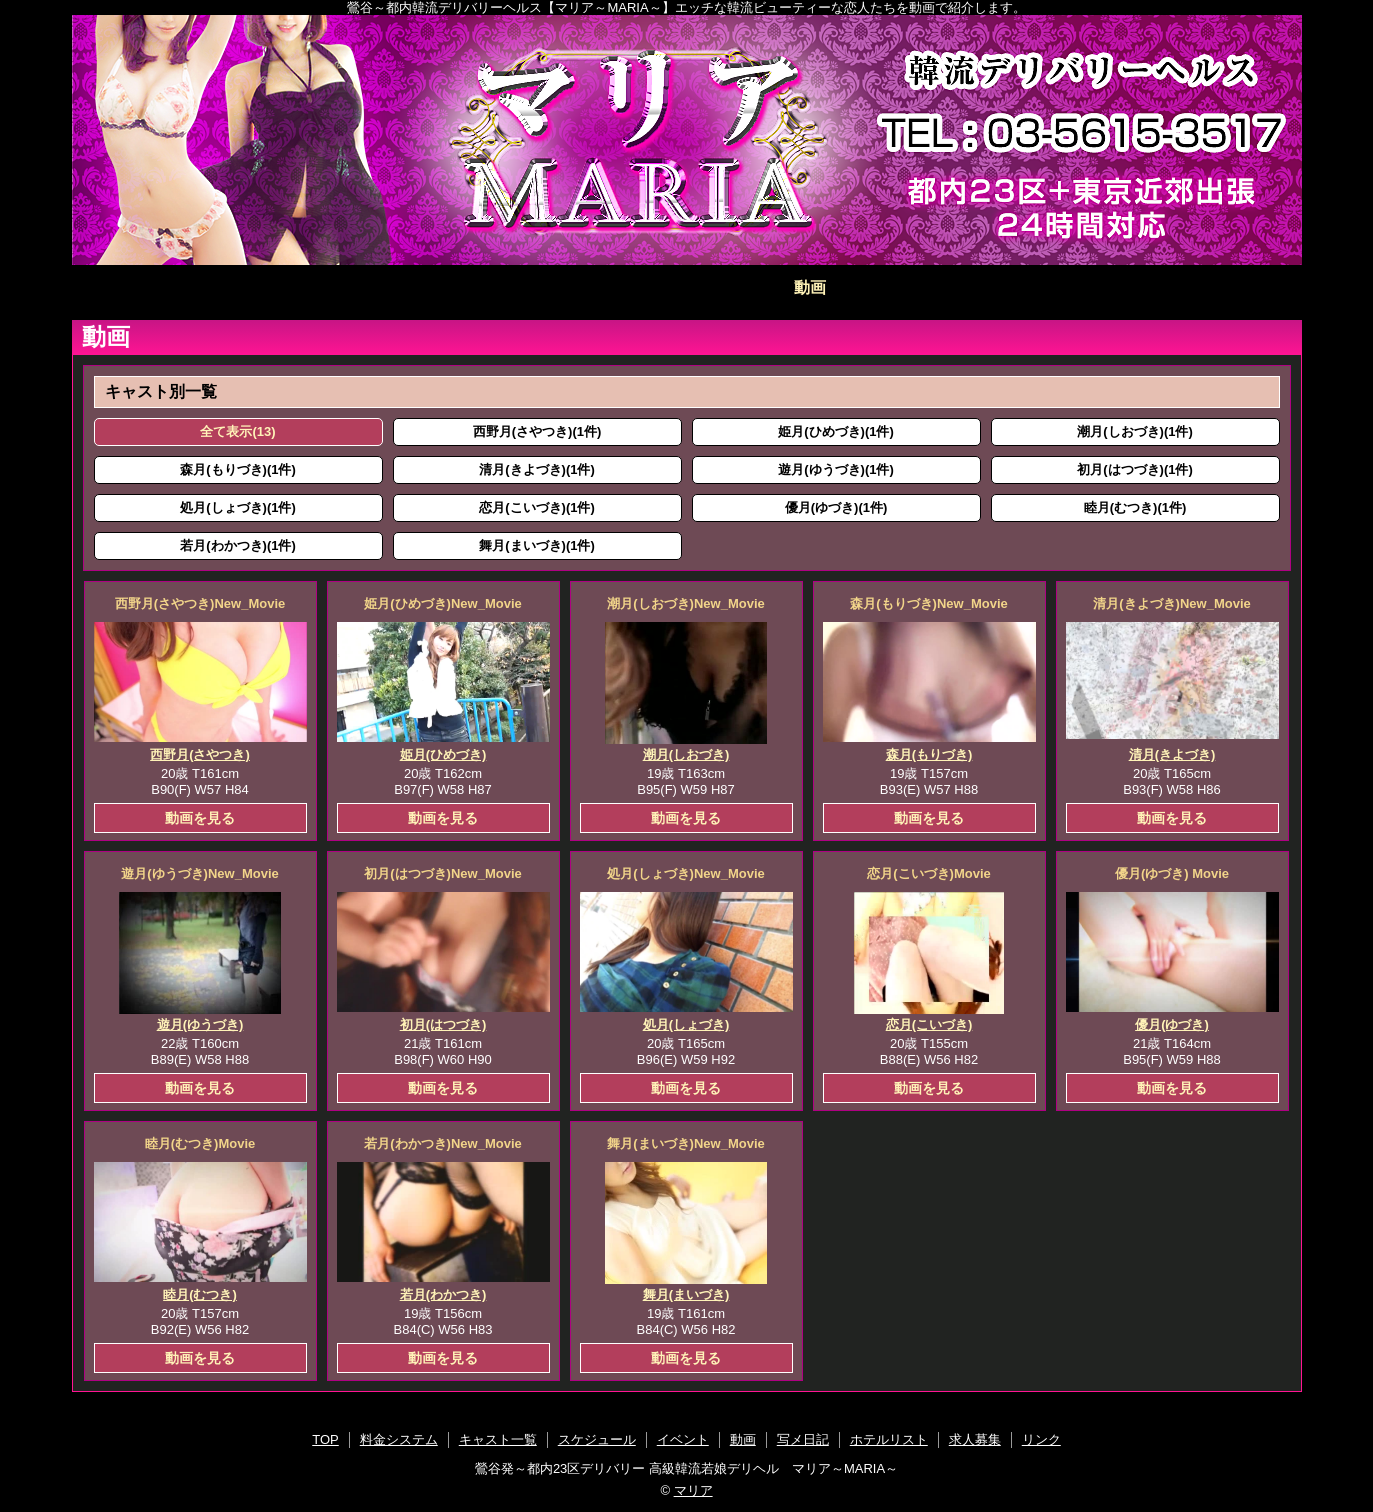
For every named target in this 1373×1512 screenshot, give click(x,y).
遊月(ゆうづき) (200, 1024)
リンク (1041, 1439)
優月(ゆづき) (1172, 1024)
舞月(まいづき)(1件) (537, 545)
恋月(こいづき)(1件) (537, 507)
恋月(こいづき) (929, 1024)
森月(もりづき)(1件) (238, 469)
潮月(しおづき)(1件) (1135, 431)
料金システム (318, 287)
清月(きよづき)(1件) (537, 469)
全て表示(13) (237, 431)
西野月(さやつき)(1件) (537, 431)
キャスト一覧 (441, 287)
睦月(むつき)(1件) (1135, 507)
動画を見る (200, 818)
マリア (693, 1490)
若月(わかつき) (443, 1294)
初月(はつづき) (443, 1024)
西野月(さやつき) (200, 754)
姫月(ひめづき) (443, 754)
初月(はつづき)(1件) (1135, 469)
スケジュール (564, 287)
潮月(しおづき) (686, 754)
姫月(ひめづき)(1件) (836, 431)
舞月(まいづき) (686, 1294)
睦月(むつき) (200, 1294)
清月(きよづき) (1172, 754)
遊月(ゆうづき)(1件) (836, 469)
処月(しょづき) (686, 1024)
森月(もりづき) (929, 754)
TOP (194, 287)
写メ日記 (933, 287)
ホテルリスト (1056, 287)
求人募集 (1179, 287)
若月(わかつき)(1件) (238, 545)
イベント (687, 287)
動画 (810, 287)
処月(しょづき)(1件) (238, 507)
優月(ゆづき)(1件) (836, 507)
